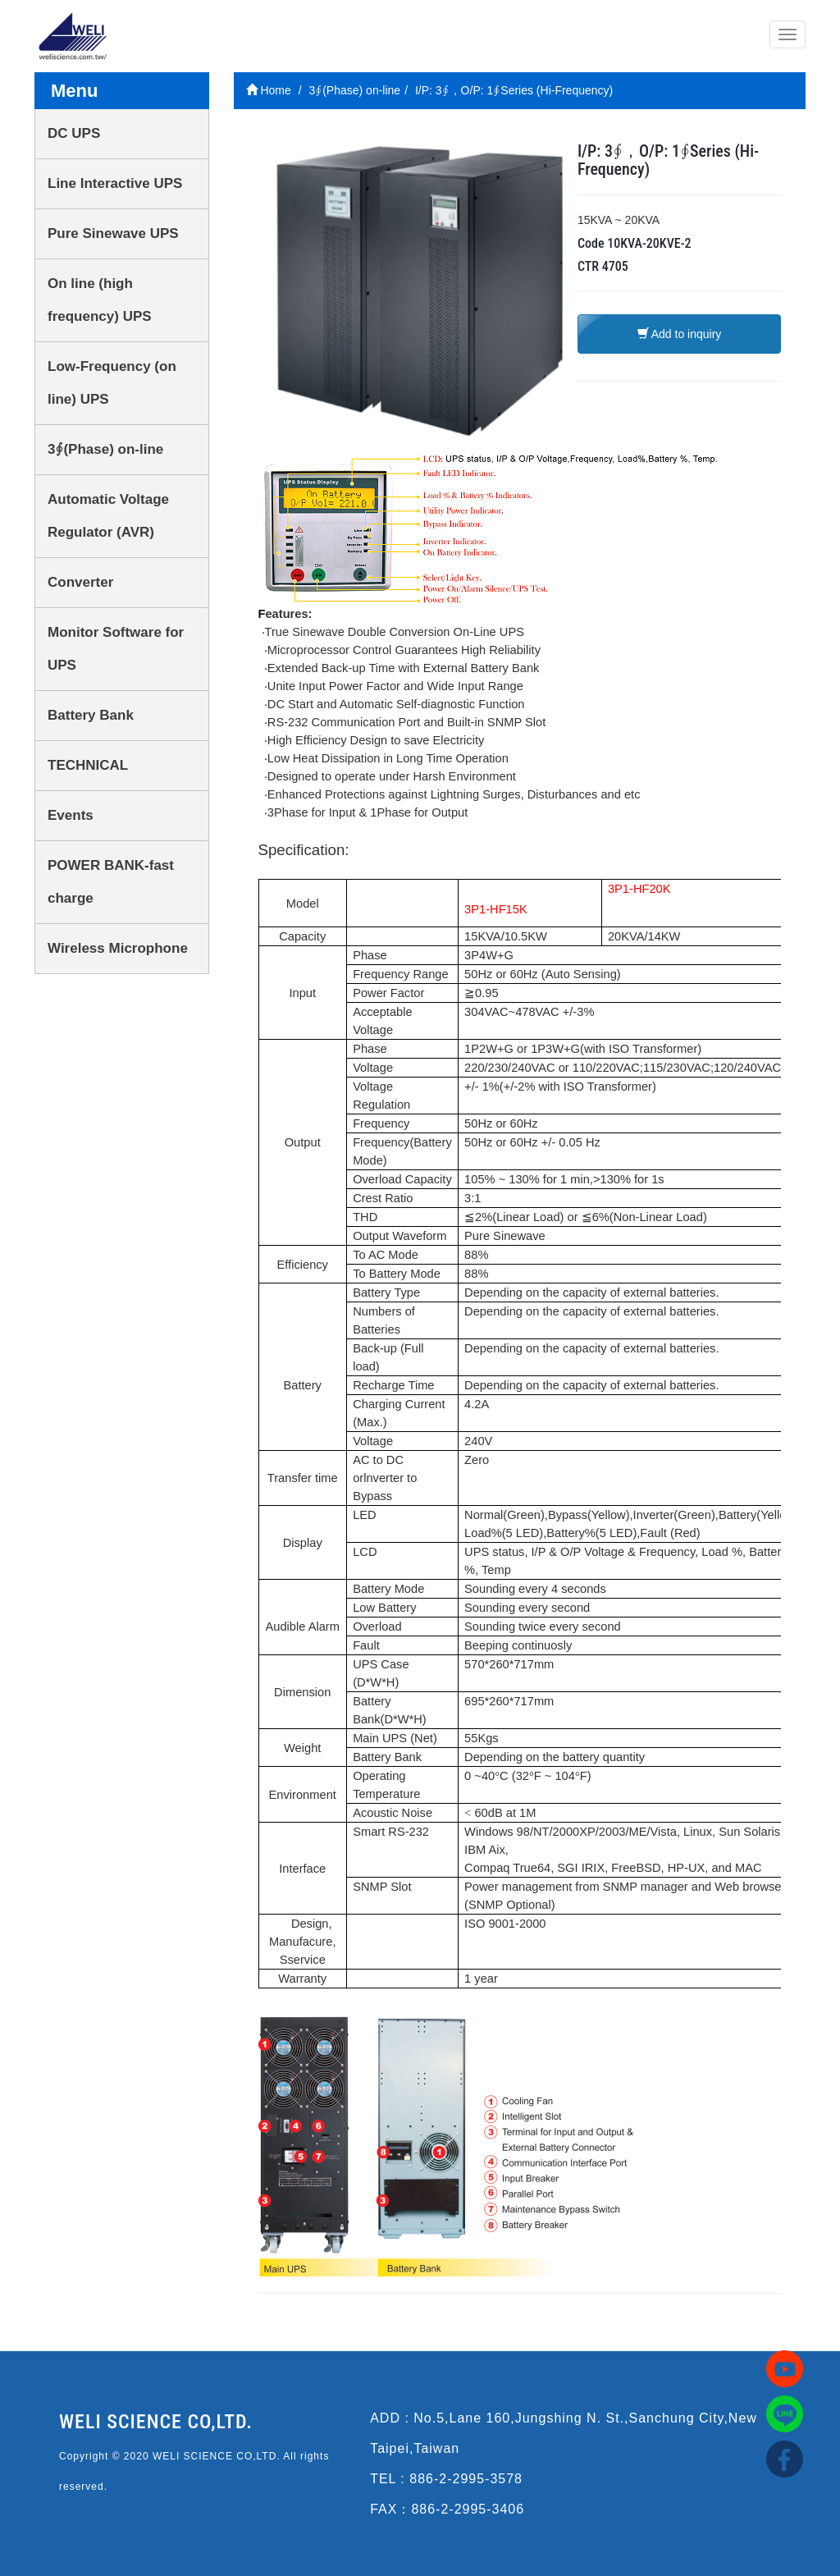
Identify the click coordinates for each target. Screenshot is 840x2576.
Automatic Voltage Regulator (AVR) (108, 516)
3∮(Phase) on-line (105, 449)
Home (268, 90)
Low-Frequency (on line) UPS (112, 383)
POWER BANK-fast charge (111, 882)
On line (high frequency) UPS (100, 300)
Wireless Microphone (118, 948)
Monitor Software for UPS (116, 649)
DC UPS (74, 133)
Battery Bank (91, 715)
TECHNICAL (88, 765)
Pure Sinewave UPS (113, 233)
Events (71, 815)
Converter (80, 582)
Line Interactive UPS (115, 183)
